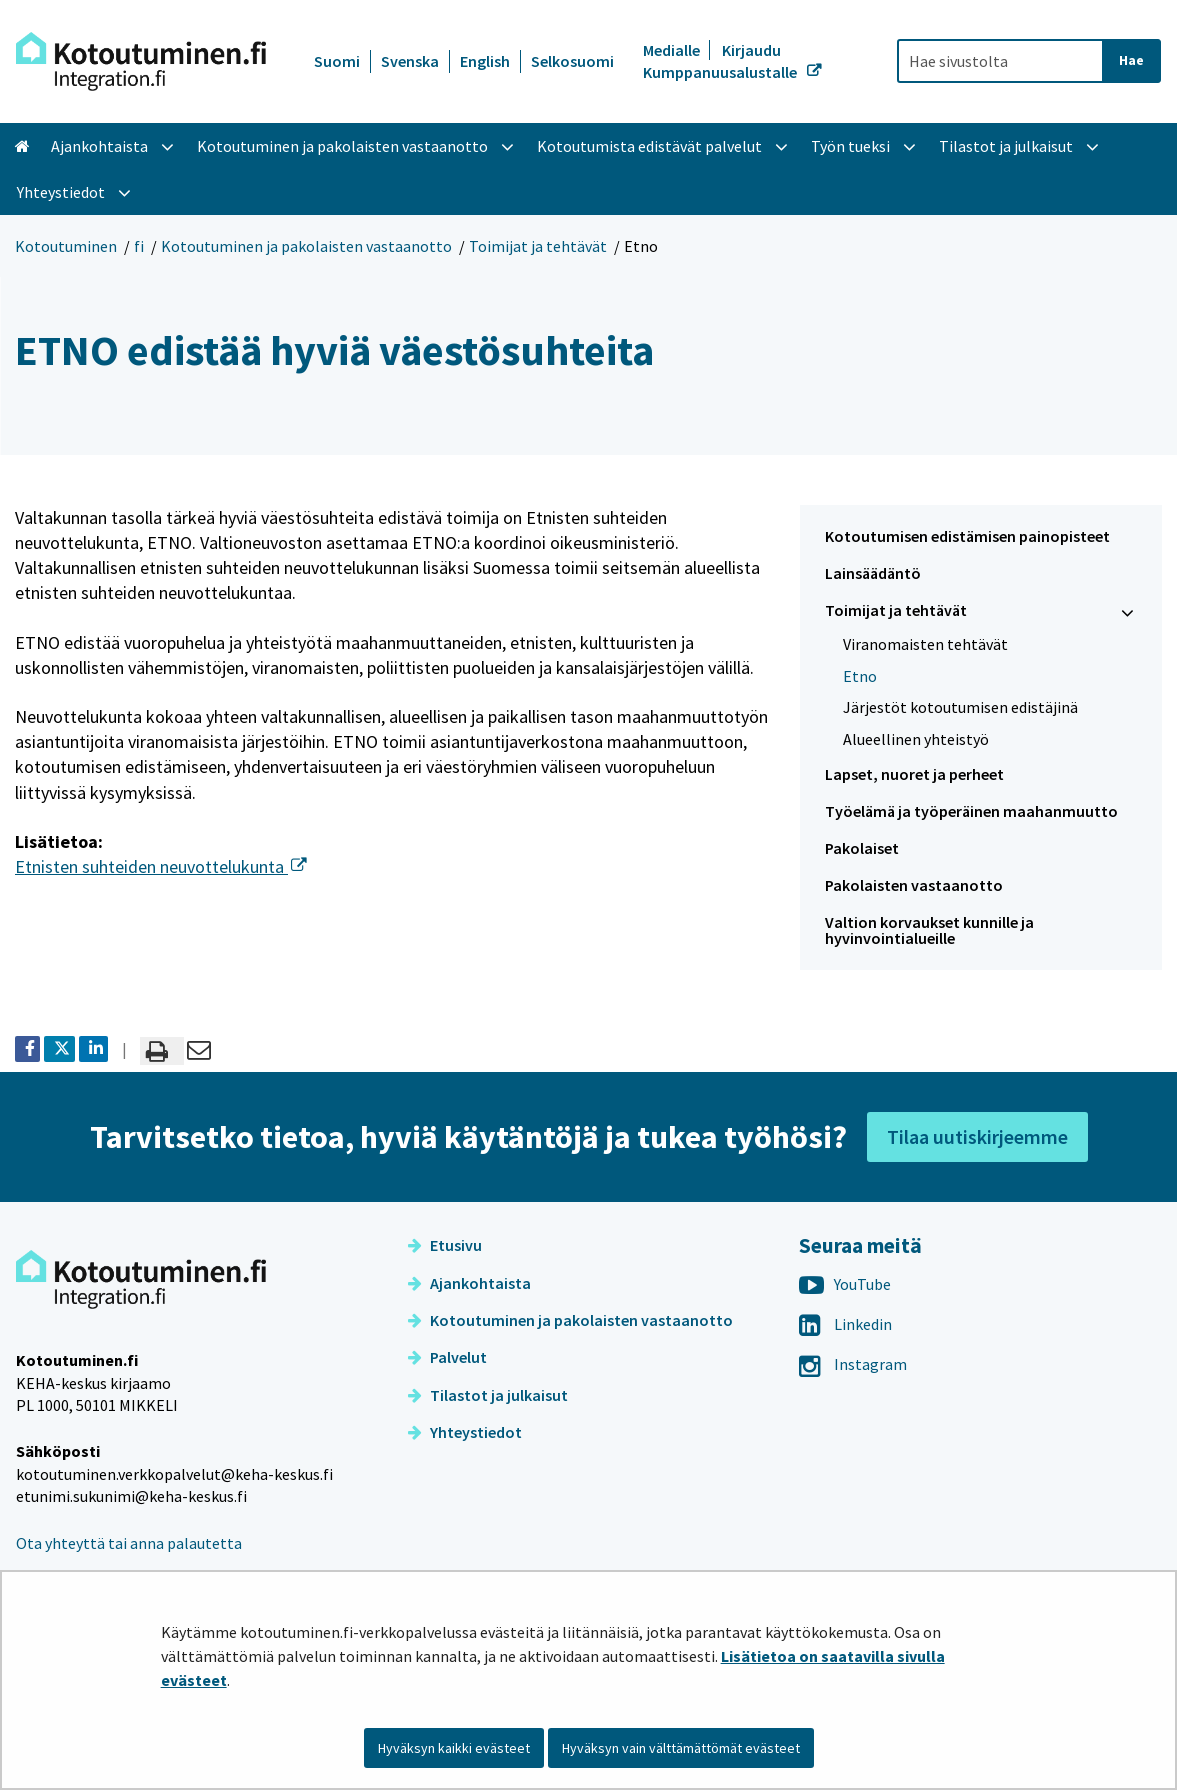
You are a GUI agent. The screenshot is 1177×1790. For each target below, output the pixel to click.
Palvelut (447, 1357)
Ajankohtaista (469, 1283)
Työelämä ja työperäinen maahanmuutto (971, 811)
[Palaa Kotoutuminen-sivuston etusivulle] (141, 61)
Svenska (410, 61)
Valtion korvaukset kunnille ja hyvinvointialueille (929, 930)
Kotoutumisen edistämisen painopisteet (967, 536)
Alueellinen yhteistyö (916, 739)
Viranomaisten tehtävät (925, 644)
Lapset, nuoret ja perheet (914, 774)
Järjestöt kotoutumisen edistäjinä (960, 707)
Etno (860, 676)
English (485, 61)
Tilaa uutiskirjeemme (977, 1136)
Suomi (337, 61)
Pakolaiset (862, 848)
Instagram (853, 1364)
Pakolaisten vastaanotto (914, 885)
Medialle (673, 50)
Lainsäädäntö (873, 573)
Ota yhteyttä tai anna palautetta (129, 1543)
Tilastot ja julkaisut (488, 1395)
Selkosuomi (572, 61)
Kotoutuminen (66, 246)
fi (139, 246)
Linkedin (845, 1324)
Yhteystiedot (465, 1432)
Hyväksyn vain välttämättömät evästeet (681, 1748)
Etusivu (445, 1245)
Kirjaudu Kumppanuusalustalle (721, 61)
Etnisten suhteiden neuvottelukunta (161, 866)
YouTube (845, 1284)
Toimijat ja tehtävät (538, 246)
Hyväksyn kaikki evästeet (454, 1748)
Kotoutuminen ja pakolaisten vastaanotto (306, 246)
